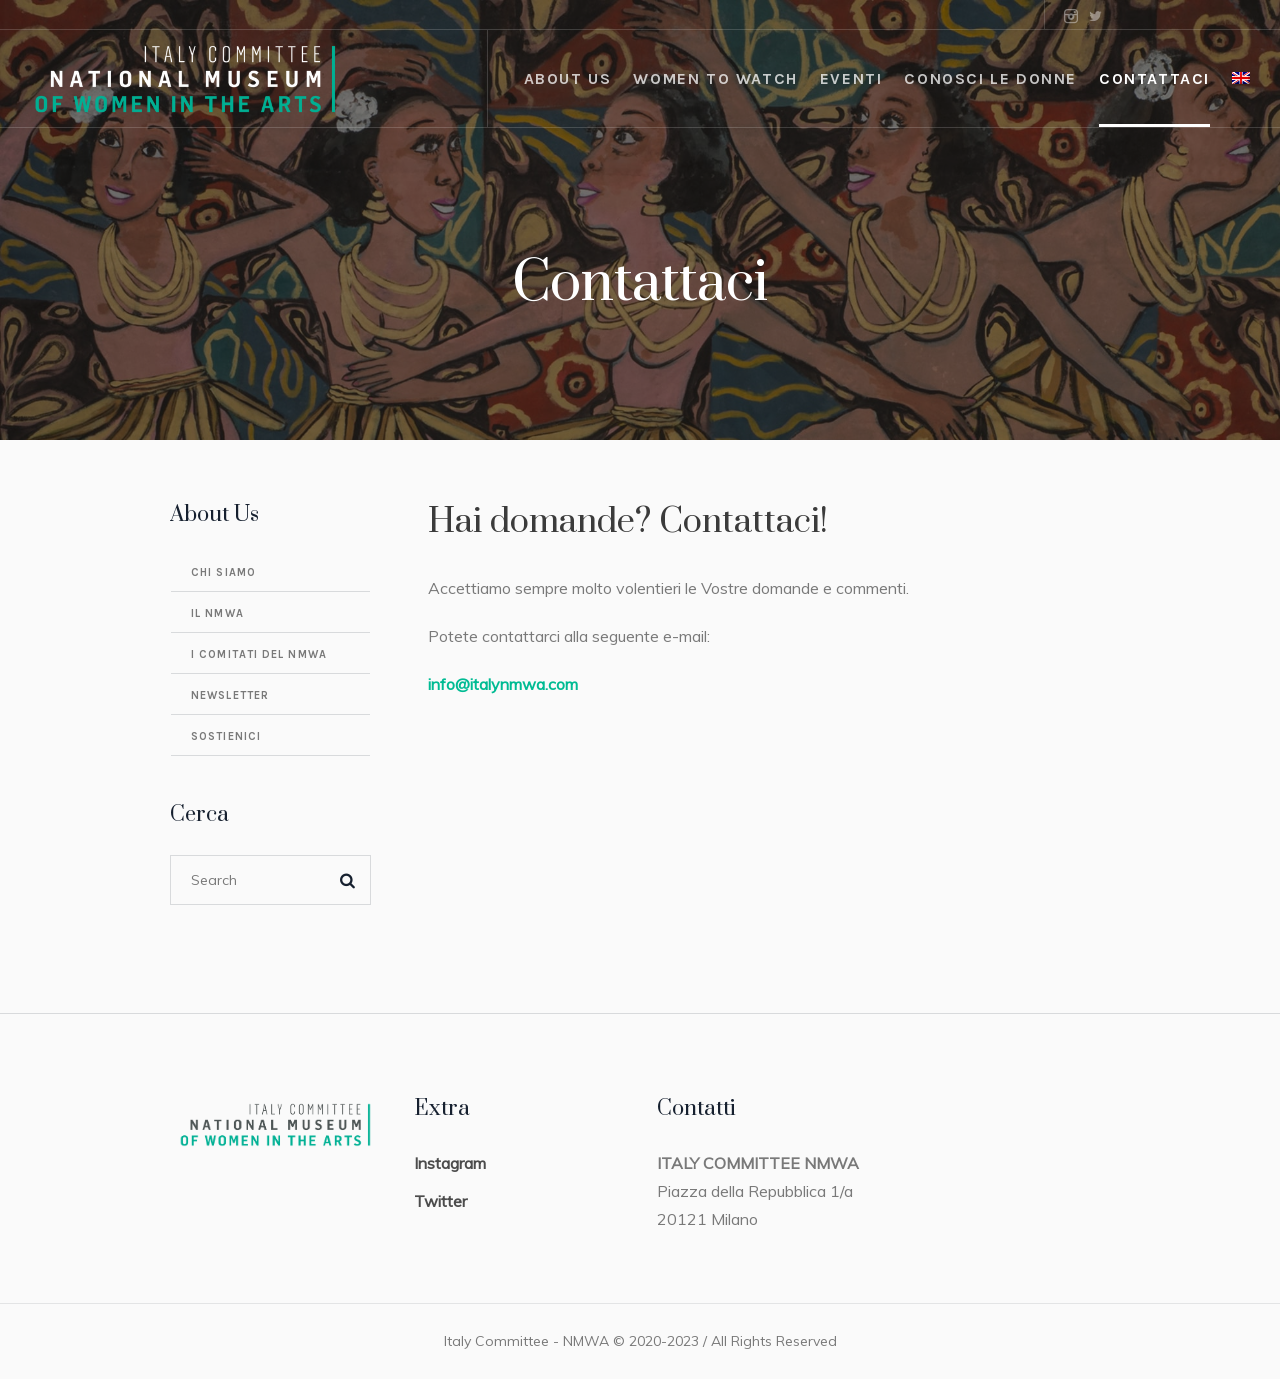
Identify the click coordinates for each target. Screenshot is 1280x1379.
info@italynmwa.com (503, 684)
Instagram (450, 1163)
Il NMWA (217, 613)
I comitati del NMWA (259, 654)
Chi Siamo (223, 572)
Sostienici (226, 736)
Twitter (440, 1201)
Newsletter (230, 695)
